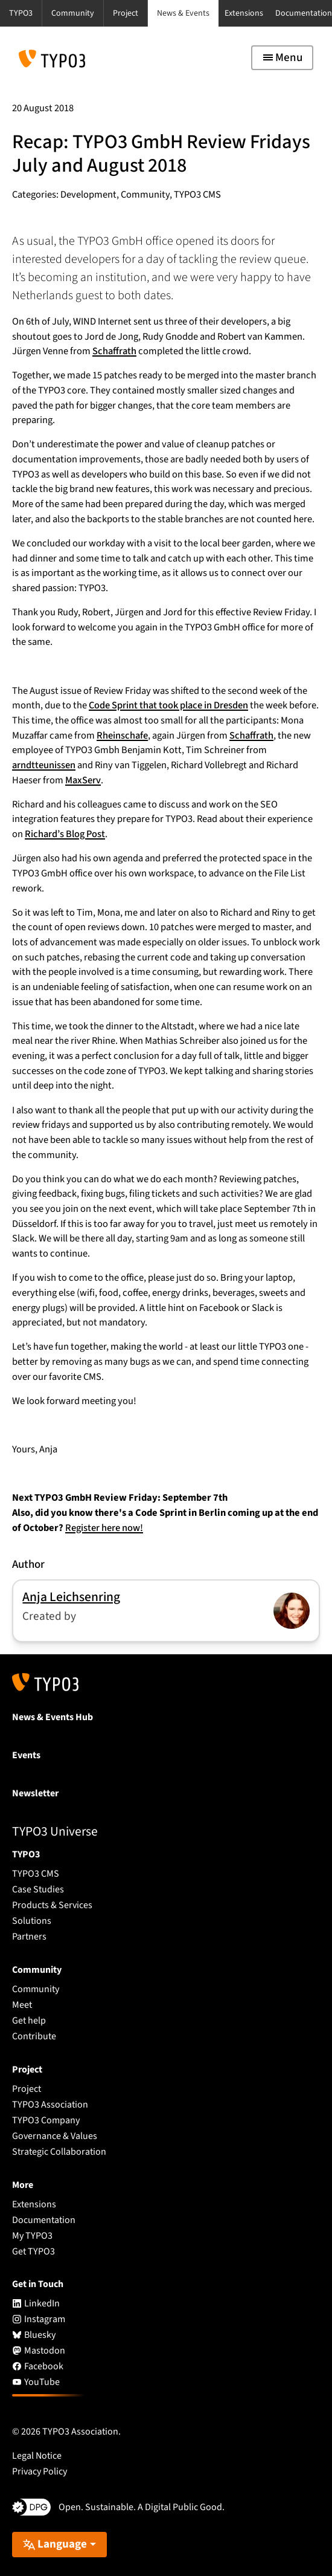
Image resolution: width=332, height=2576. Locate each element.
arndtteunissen (43, 765)
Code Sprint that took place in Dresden (168, 705)
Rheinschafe (122, 735)
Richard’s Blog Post (65, 834)
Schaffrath (114, 351)
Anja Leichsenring (71, 1597)
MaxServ (83, 780)
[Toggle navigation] (282, 57)
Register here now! (104, 1528)
